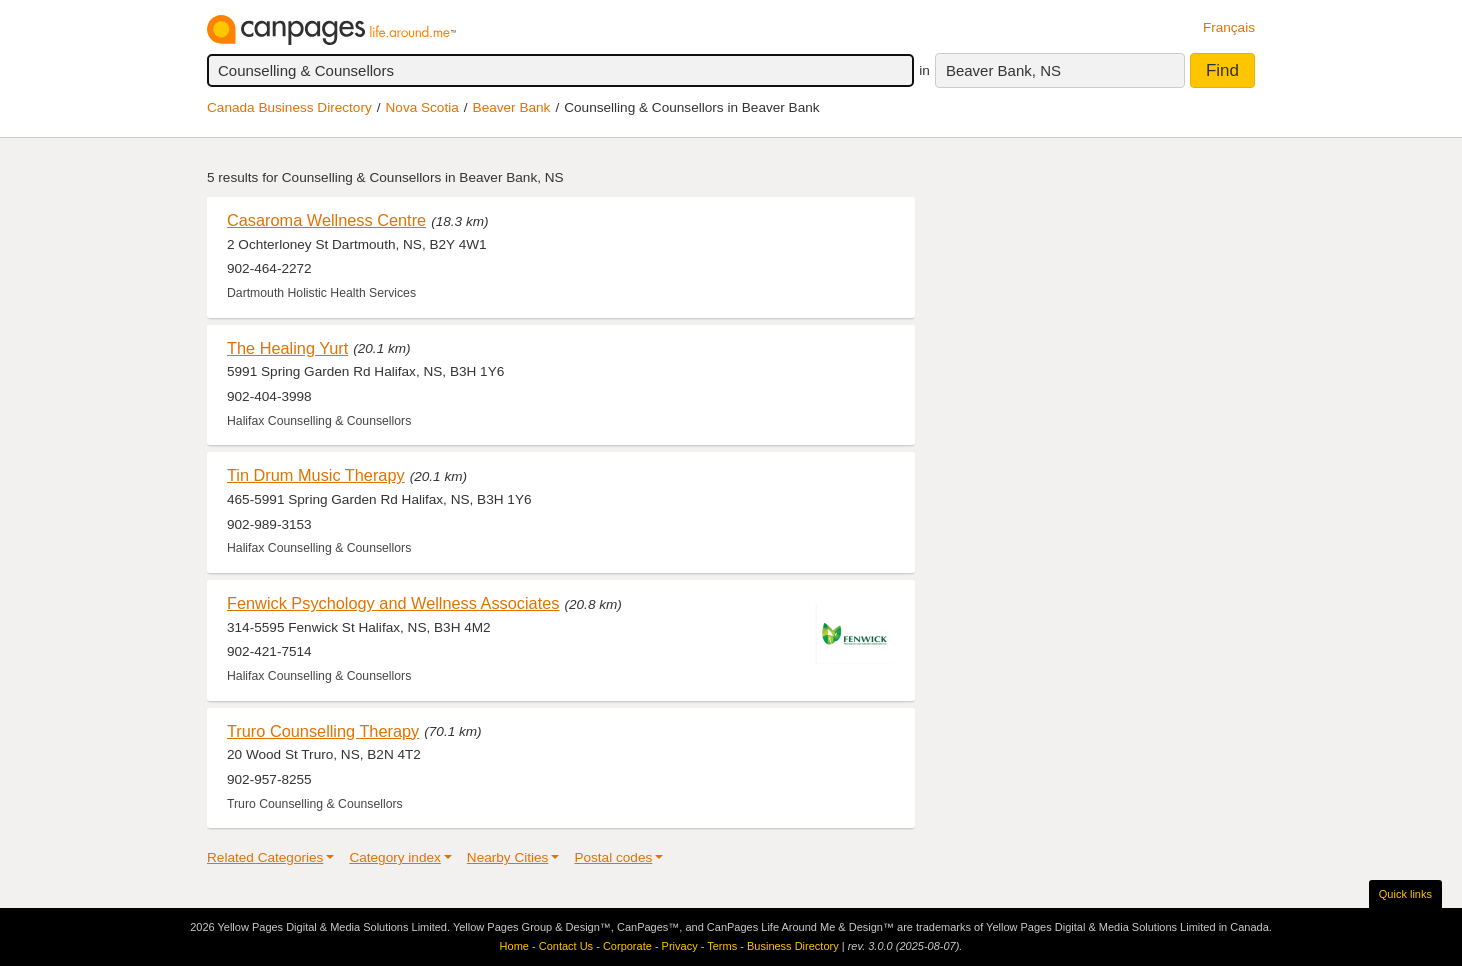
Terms (722, 946)
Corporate (627, 946)
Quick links (1405, 894)
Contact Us (566, 946)
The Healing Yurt (287, 348)
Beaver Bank (512, 107)
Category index (394, 857)
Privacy (680, 946)
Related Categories (265, 857)
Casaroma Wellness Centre (326, 220)
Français (1229, 27)
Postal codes (613, 857)
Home (514, 946)
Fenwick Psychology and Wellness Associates (393, 603)
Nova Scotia (422, 107)
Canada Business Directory (289, 107)
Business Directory (793, 946)
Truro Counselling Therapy (323, 731)
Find (1222, 70)
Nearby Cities (508, 857)
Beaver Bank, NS (1003, 70)
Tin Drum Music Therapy (316, 475)
